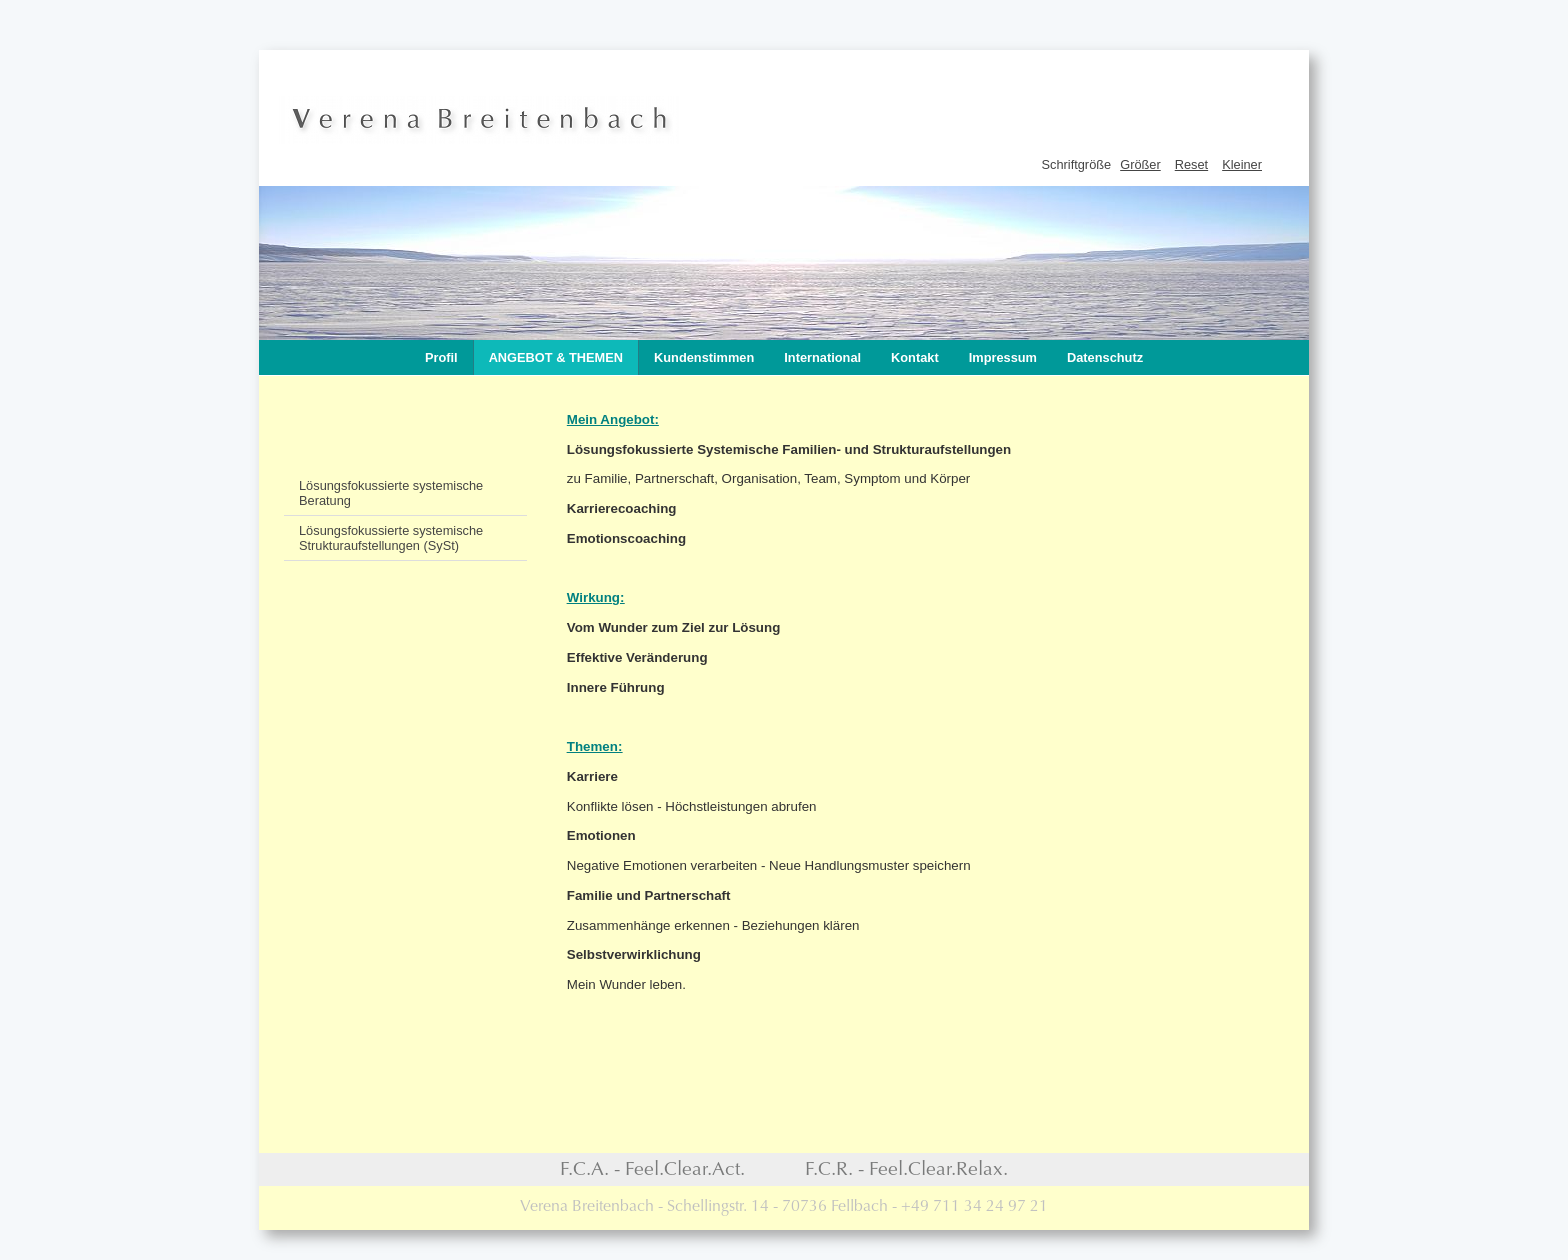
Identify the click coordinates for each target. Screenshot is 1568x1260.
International (822, 357)
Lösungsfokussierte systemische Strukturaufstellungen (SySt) (391, 538)
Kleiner (1242, 164)
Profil (441, 357)
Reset (1191, 164)
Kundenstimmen (704, 357)
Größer (1140, 164)
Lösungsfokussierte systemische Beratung (391, 493)
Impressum (1003, 357)
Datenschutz (1105, 357)
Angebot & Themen (556, 357)
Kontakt (915, 357)
